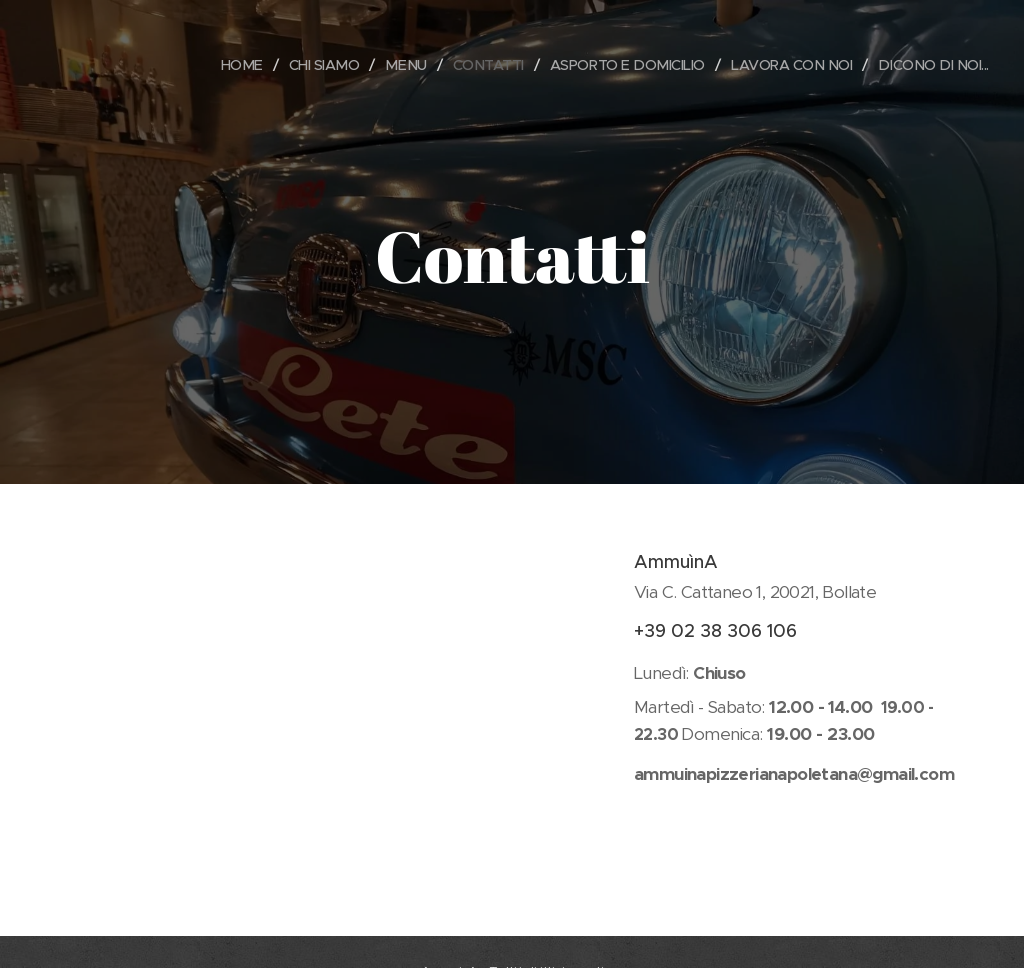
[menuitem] (213, 65)
